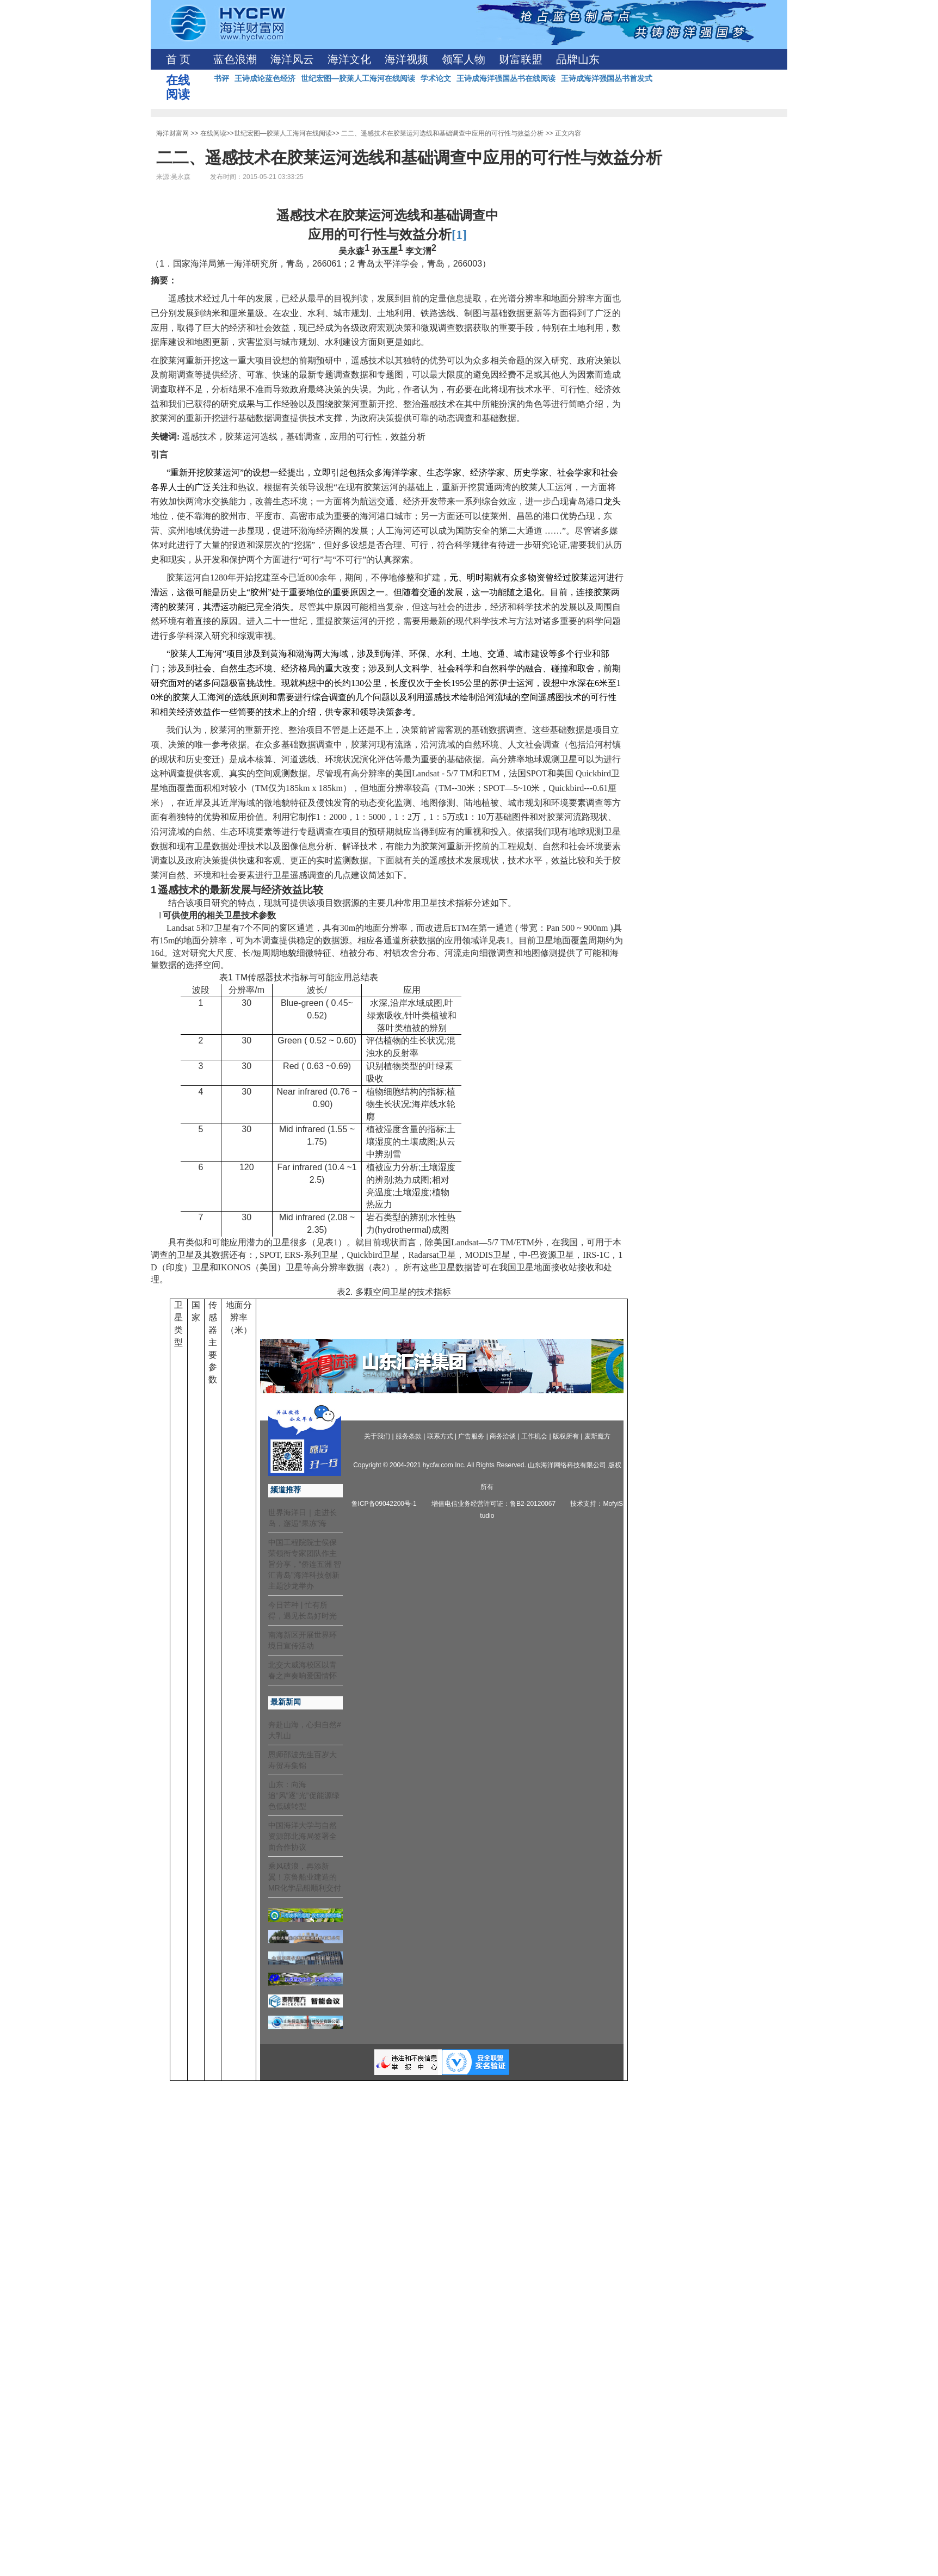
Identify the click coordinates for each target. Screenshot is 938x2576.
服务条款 (409, 1436)
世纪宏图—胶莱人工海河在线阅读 (358, 78)
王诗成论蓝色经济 (264, 78)
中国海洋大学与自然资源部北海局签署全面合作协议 (302, 1836)
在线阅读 (213, 133)
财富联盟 (520, 59)
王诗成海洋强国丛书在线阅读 (506, 78)
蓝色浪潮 (235, 59)
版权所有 (566, 1436)
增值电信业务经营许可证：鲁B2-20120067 (493, 1504)
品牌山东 (578, 59)
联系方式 (440, 1436)
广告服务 (471, 1436)
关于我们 (377, 1436)
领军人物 (463, 59)
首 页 (178, 59)
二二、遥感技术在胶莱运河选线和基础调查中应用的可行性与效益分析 (442, 133)
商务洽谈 (503, 1436)
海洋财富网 (172, 133)
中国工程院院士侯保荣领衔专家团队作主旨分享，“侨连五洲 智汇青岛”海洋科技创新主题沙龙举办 (305, 1564)
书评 (221, 78)
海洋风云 (292, 59)
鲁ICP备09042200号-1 (384, 1504)
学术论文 (436, 78)
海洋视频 (406, 59)
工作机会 (534, 1436)
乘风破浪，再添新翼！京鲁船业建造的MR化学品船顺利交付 (304, 1877)
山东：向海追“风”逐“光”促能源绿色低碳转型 (304, 1795)
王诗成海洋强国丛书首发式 (606, 78)
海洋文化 (349, 59)
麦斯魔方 (597, 1436)
